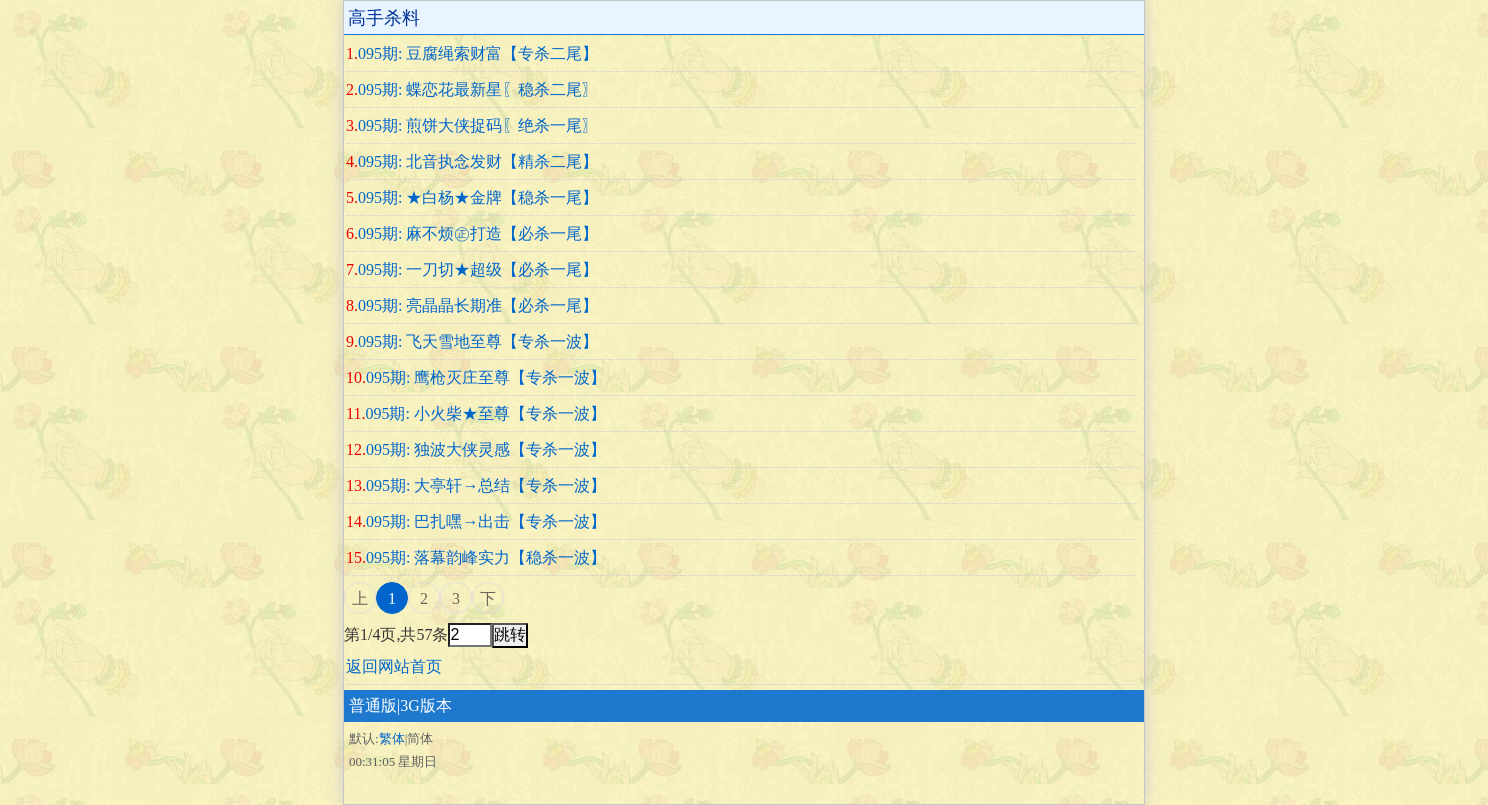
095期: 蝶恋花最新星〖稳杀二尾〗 (478, 89)
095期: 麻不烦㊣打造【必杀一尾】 (478, 233)
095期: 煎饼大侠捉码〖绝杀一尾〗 (478, 125)
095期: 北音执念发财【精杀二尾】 (478, 161)
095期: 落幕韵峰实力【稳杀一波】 (486, 557)
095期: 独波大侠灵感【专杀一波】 (486, 449)
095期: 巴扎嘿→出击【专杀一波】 (486, 521)
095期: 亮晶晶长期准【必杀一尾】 (478, 305)
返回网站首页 (394, 666)
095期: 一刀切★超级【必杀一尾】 (478, 269)
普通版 (373, 705)
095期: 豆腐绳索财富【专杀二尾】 (478, 53)
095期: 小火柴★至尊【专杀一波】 (485, 413)
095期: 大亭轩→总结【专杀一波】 (486, 485)
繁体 (392, 738)
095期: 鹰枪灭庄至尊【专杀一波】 (486, 377)
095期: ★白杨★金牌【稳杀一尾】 (478, 197)
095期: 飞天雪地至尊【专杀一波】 (478, 341)
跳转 (510, 634)
